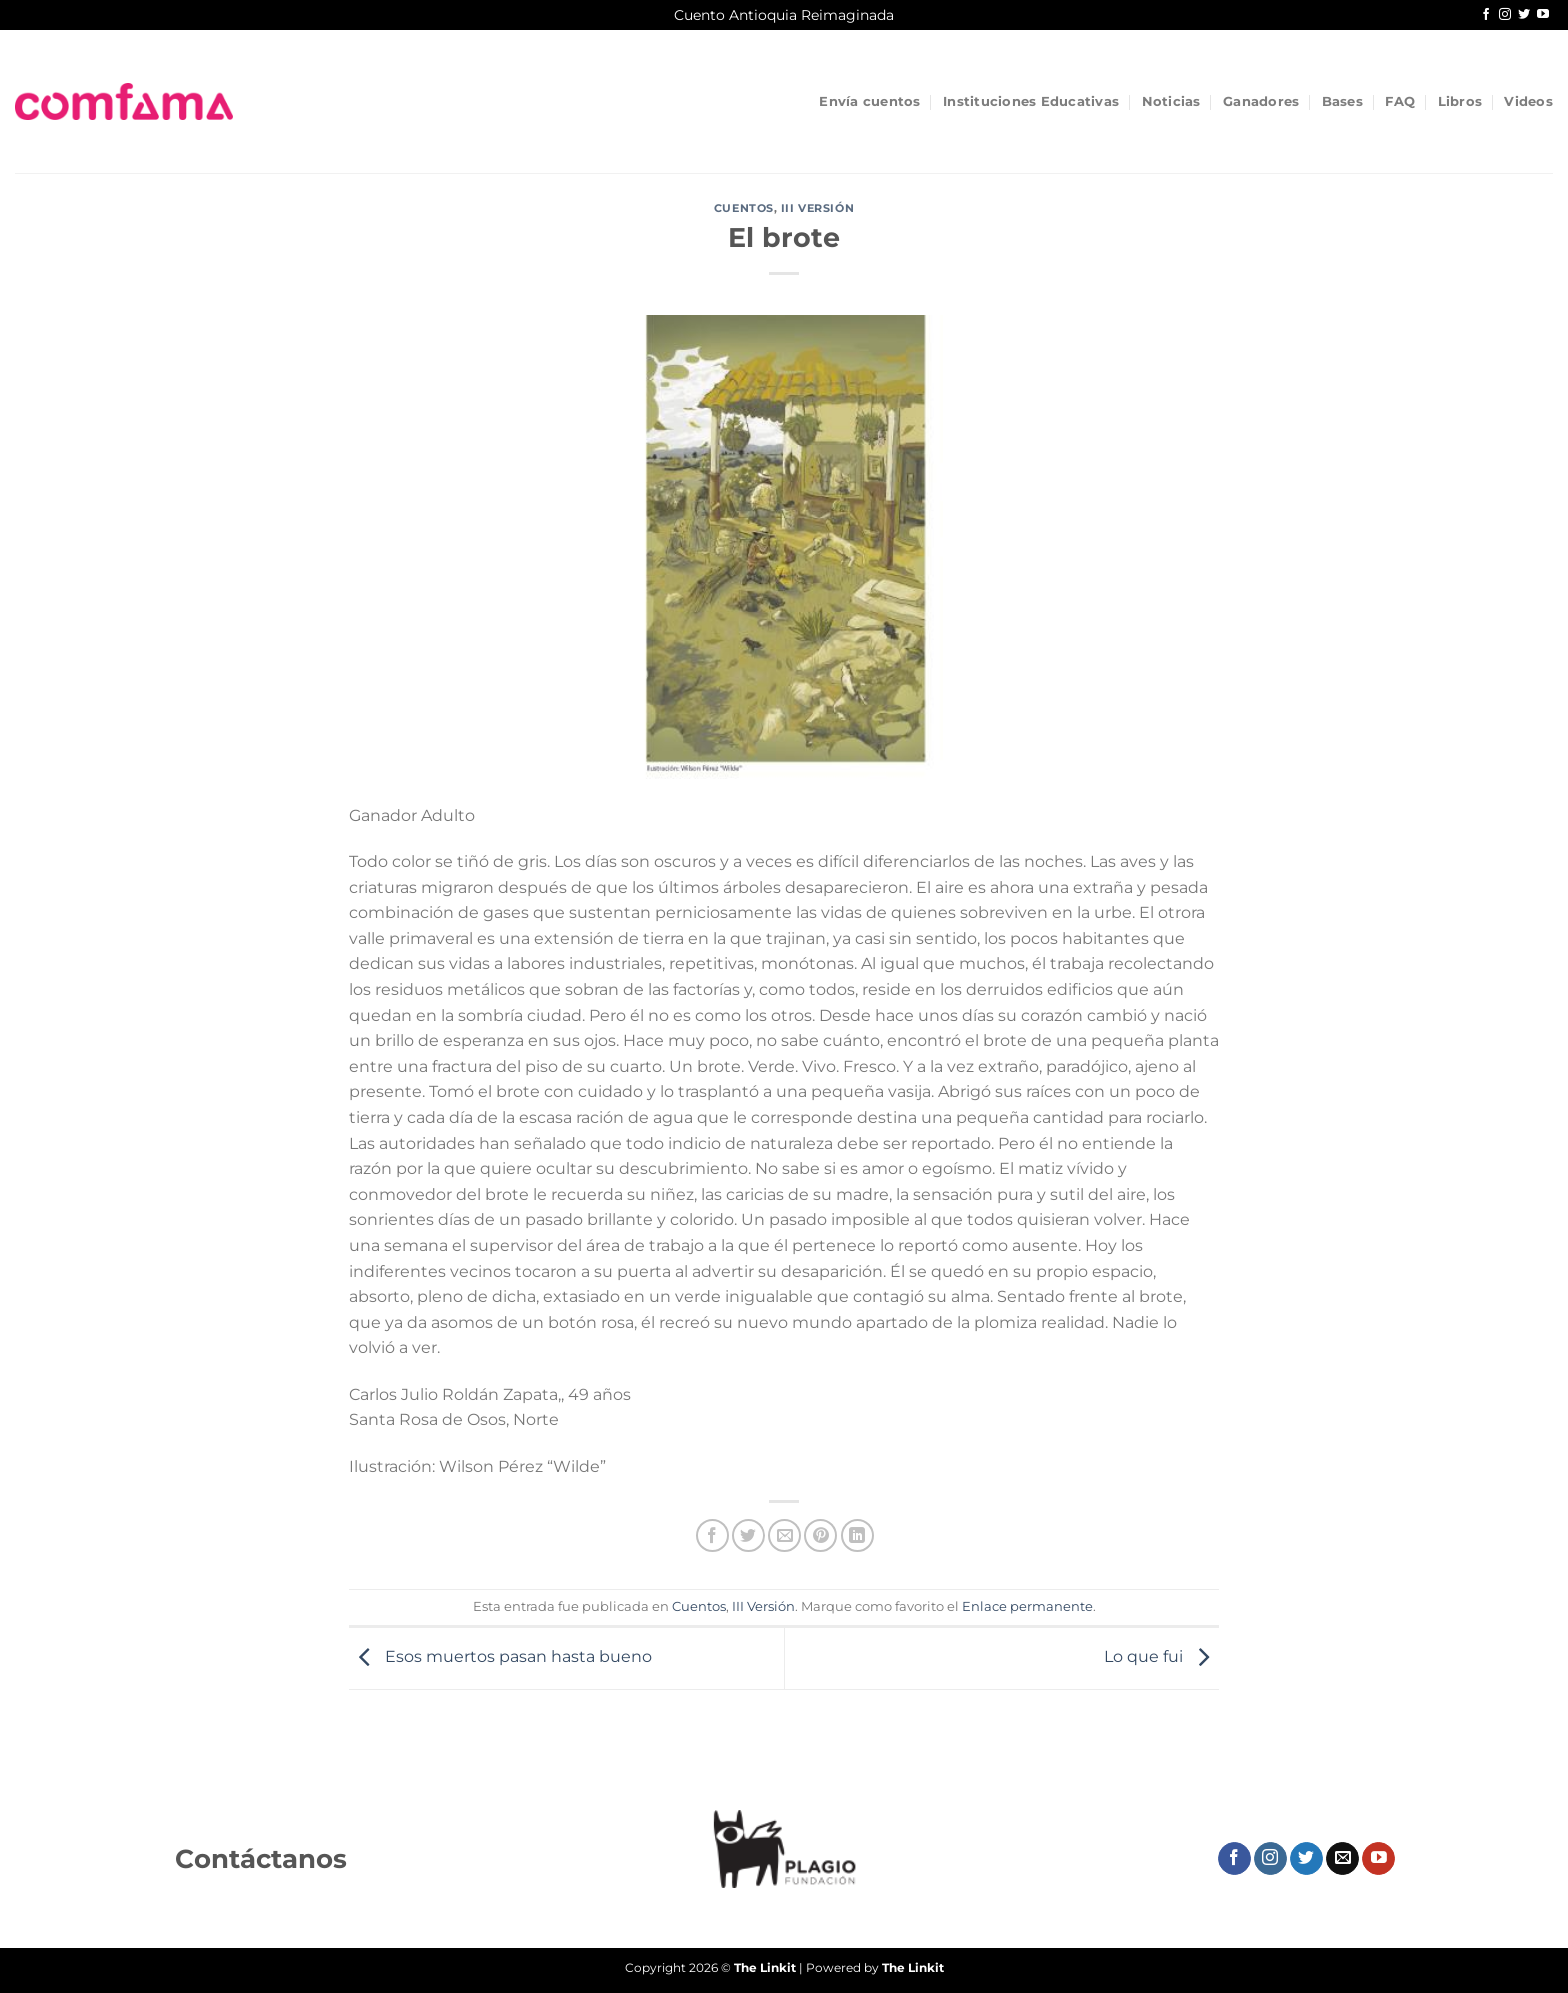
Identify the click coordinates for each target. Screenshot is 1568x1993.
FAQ (1400, 101)
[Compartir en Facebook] (712, 1535)
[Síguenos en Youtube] (1543, 15)
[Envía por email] (784, 1535)
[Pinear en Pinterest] (820, 1535)
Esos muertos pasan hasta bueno (500, 1656)
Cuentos (744, 208)
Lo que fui (1161, 1656)
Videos (1528, 101)
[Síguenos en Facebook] (1486, 15)
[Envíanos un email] (1342, 1859)
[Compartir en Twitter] (748, 1535)
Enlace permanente (1027, 1606)
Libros (1460, 101)
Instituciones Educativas (1031, 101)
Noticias (1171, 101)
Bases (1342, 101)
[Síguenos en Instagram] (1505, 15)
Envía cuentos (869, 101)
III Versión (817, 208)
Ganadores (1261, 101)
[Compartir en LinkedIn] (857, 1535)
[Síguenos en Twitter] (1524, 15)
